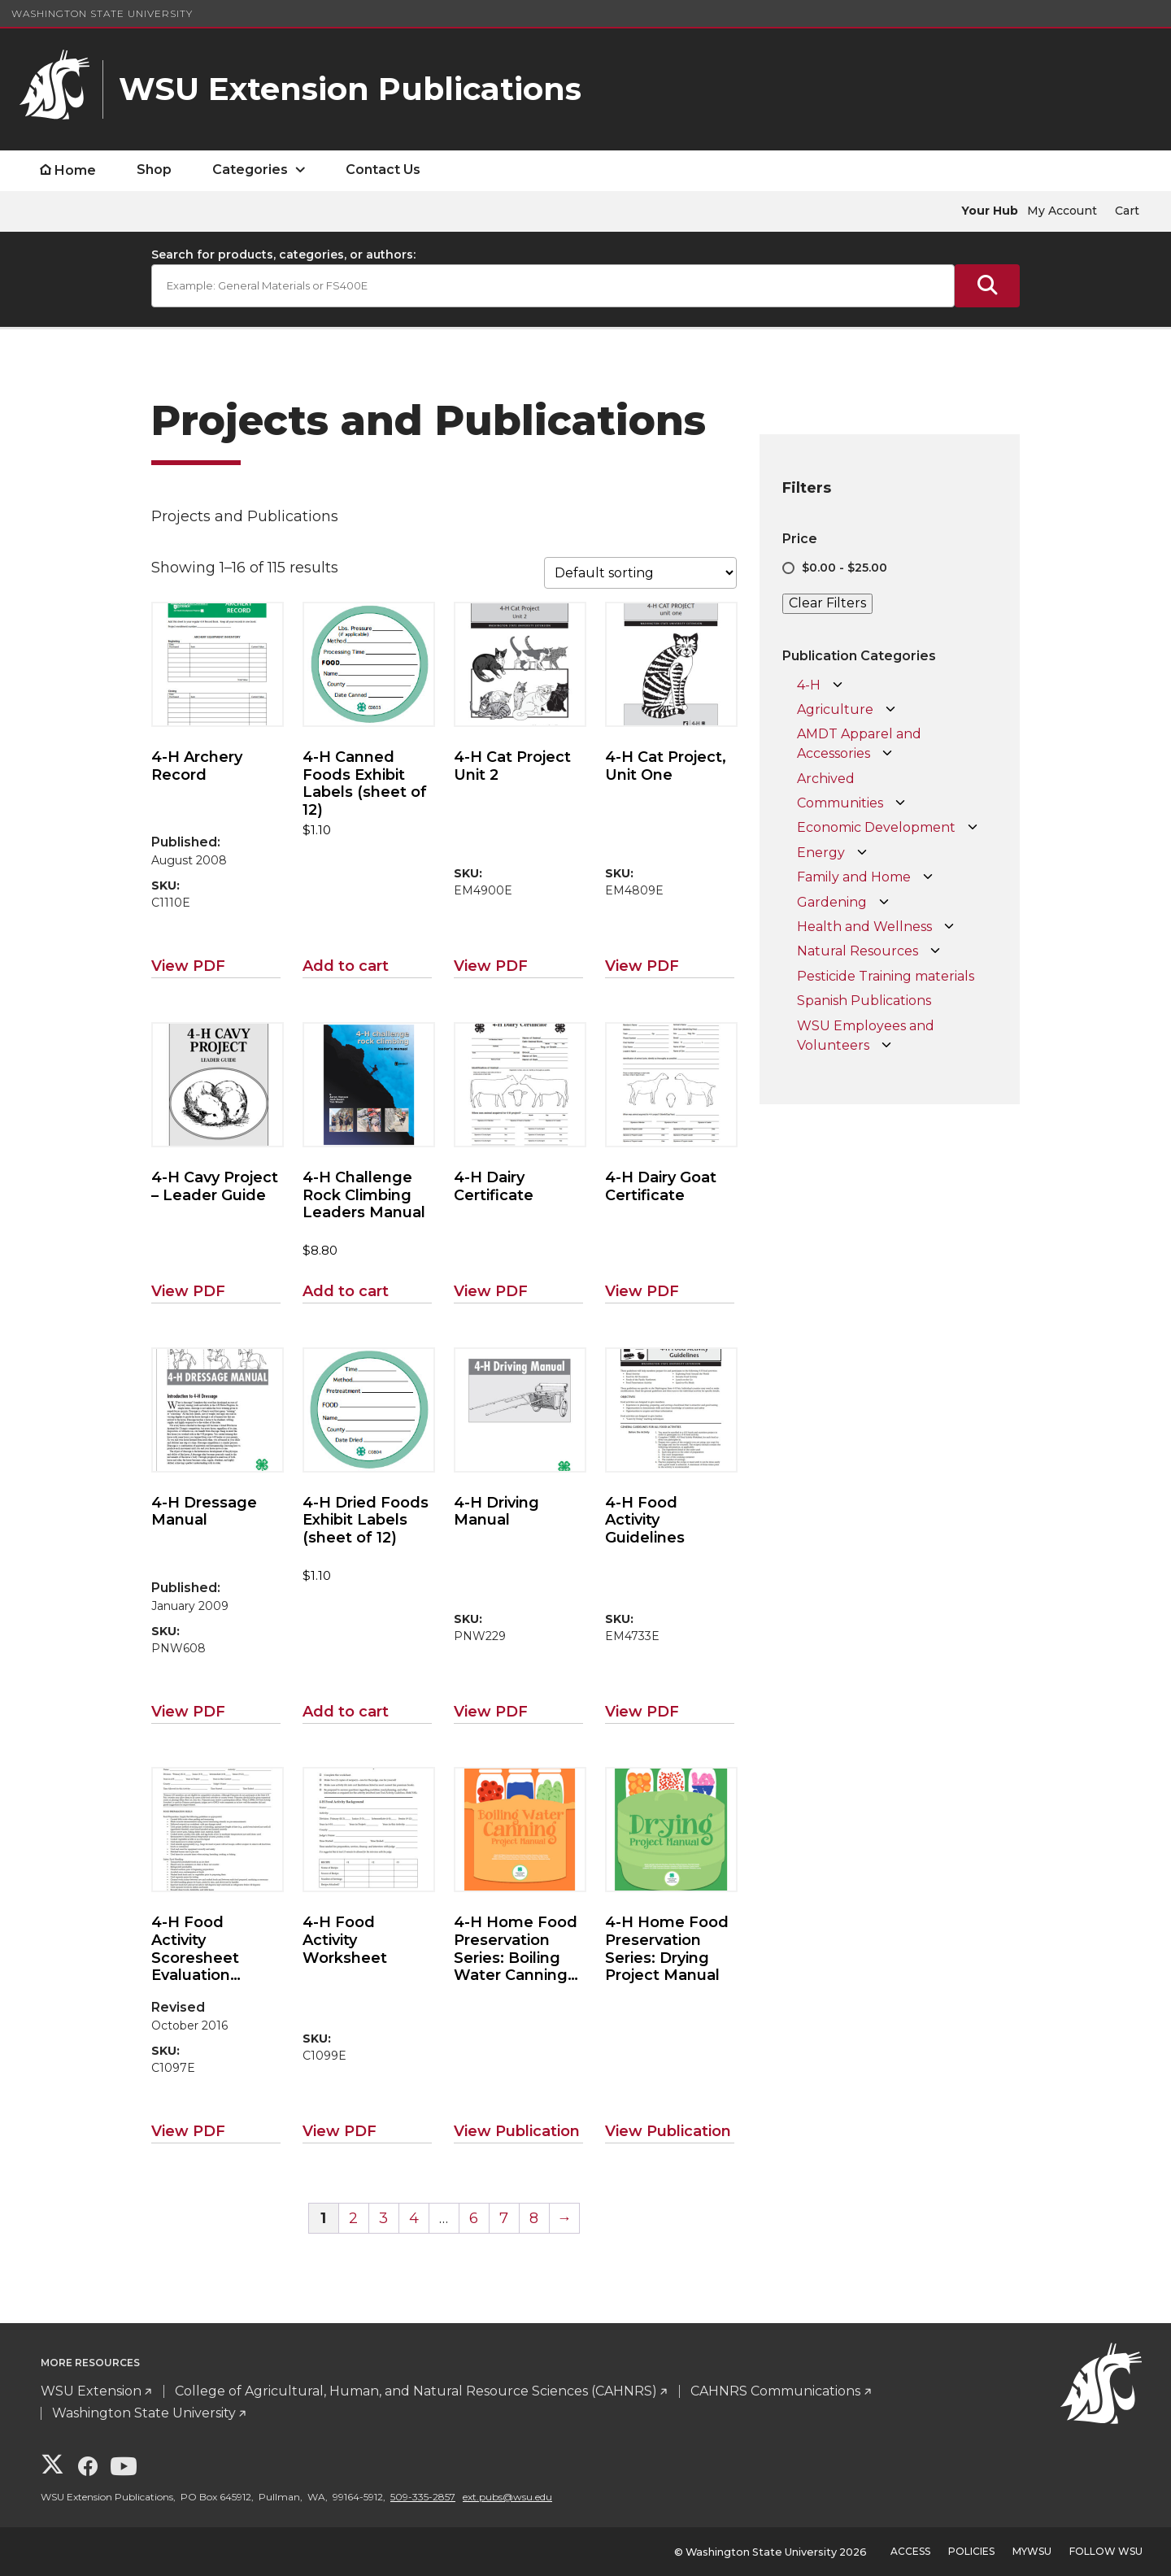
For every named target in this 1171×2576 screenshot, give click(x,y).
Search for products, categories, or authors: (283, 254)
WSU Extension (91, 2391)
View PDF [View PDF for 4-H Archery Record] (188, 966)
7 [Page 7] (503, 2218)
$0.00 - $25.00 (844, 567)
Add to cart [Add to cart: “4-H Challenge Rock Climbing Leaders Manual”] (346, 1291)
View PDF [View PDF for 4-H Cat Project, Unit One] (642, 966)
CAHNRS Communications (775, 2391)
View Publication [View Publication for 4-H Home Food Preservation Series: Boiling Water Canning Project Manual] (517, 2131)
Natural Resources (857, 951)
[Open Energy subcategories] (862, 852)
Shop (154, 169)
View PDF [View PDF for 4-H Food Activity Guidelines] (642, 1712)
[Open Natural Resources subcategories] (935, 951)
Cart (1127, 210)
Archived (826, 778)
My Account (1062, 210)
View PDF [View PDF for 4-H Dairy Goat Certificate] (642, 1291)
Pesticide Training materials (885, 976)
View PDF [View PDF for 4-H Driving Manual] (491, 1712)
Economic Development (876, 827)
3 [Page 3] (383, 2218)
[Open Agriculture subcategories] (890, 709)
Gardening (832, 902)
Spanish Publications (864, 1000)
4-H (809, 685)
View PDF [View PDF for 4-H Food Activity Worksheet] (340, 2131)
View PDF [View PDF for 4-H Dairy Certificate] (491, 1291)
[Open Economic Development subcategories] (972, 827)
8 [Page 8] (533, 2218)
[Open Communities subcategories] (900, 803)
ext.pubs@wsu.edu (507, 2497)
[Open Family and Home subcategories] (928, 877)
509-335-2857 (422, 2497)
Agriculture (835, 709)
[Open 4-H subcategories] (837, 685)
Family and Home (854, 877)
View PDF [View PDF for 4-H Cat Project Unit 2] (491, 966)
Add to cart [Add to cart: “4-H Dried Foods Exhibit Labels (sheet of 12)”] (346, 1712)
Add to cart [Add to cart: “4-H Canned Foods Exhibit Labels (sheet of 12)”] (346, 966)
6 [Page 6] (473, 2218)
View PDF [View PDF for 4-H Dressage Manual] (188, 1712)
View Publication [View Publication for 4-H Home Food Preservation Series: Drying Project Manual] (668, 2131)
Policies (971, 2551)
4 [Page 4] (414, 2218)
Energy (821, 852)
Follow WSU (1106, 2551)
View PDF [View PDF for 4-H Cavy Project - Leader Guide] (188, 1291)
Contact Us (383, 169)
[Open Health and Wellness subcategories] (949, 926)
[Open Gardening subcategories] (884, 902)
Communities (840, 803)
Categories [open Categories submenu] (250, 169)
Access (910, 2551)
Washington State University (102, 13)
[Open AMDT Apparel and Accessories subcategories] (887, 753)
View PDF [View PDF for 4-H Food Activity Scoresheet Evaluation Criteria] (188, 2131)
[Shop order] (640, 573)
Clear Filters (827, 603)
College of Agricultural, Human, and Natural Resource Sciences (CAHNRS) (416, 2391)
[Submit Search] (987, 285)
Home (75, 170)
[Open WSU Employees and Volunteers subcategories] (886, 1045)
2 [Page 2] (353, 2218)
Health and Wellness (864, 926)
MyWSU (1031, 2551)
